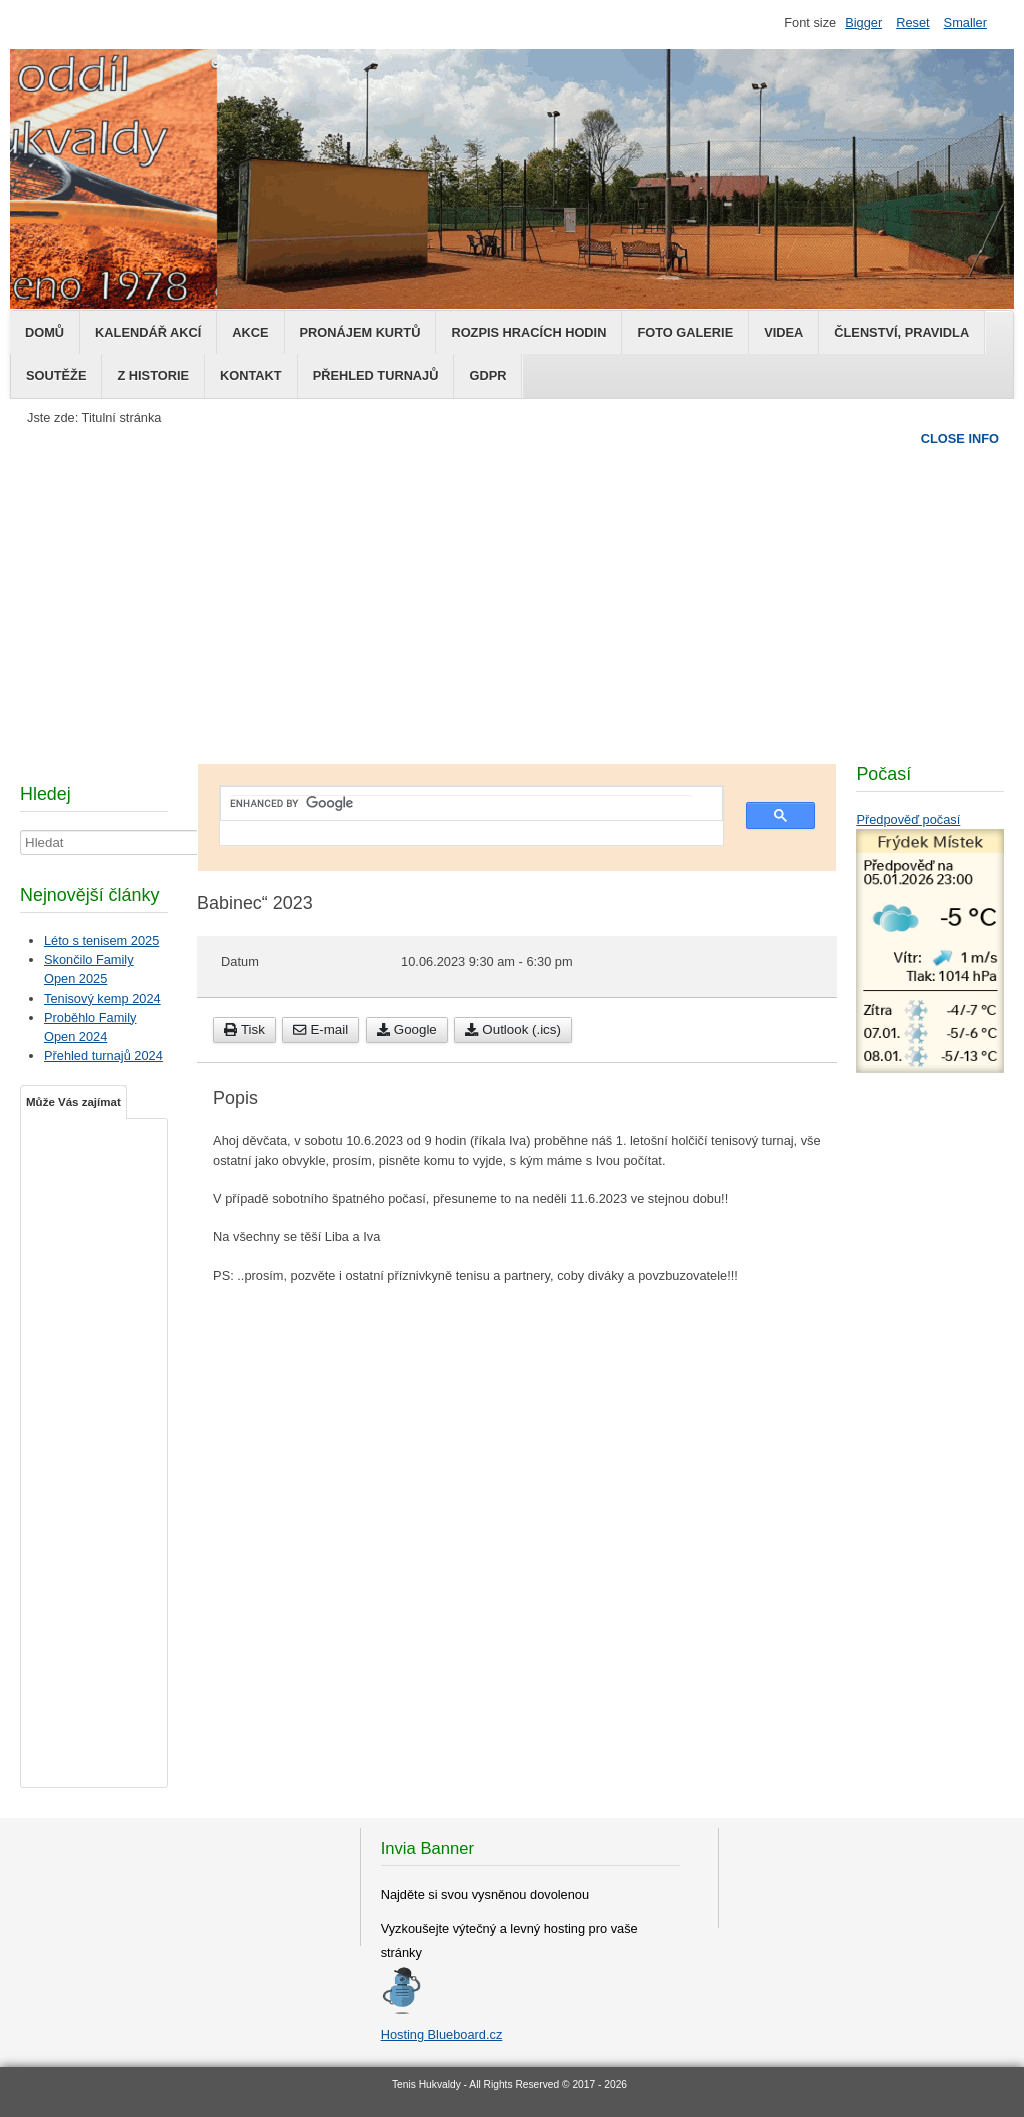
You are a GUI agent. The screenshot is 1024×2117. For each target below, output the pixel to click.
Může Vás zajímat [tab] (73, 1102)
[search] (461, 804)
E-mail (320, 1029)
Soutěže (56, 375)
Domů (44, 332)
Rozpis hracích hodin (528, 332)
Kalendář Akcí (148, 332)
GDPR (487, 375)
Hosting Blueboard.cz (442, 2034)
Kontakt (251, 375)
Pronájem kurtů (360, 332)
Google (407, 1029)
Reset (912, 22)
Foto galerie (685, 332)
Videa (783, 332)
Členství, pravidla (901, 332)
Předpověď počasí (908, 819)
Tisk (244, 1029)
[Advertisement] (512, 595)
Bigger (863, 22)
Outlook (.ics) (513, 1029)
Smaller (965, 22)
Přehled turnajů (376, 375)
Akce (250, 332)
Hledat (20, 830)
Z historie (153, 375)
